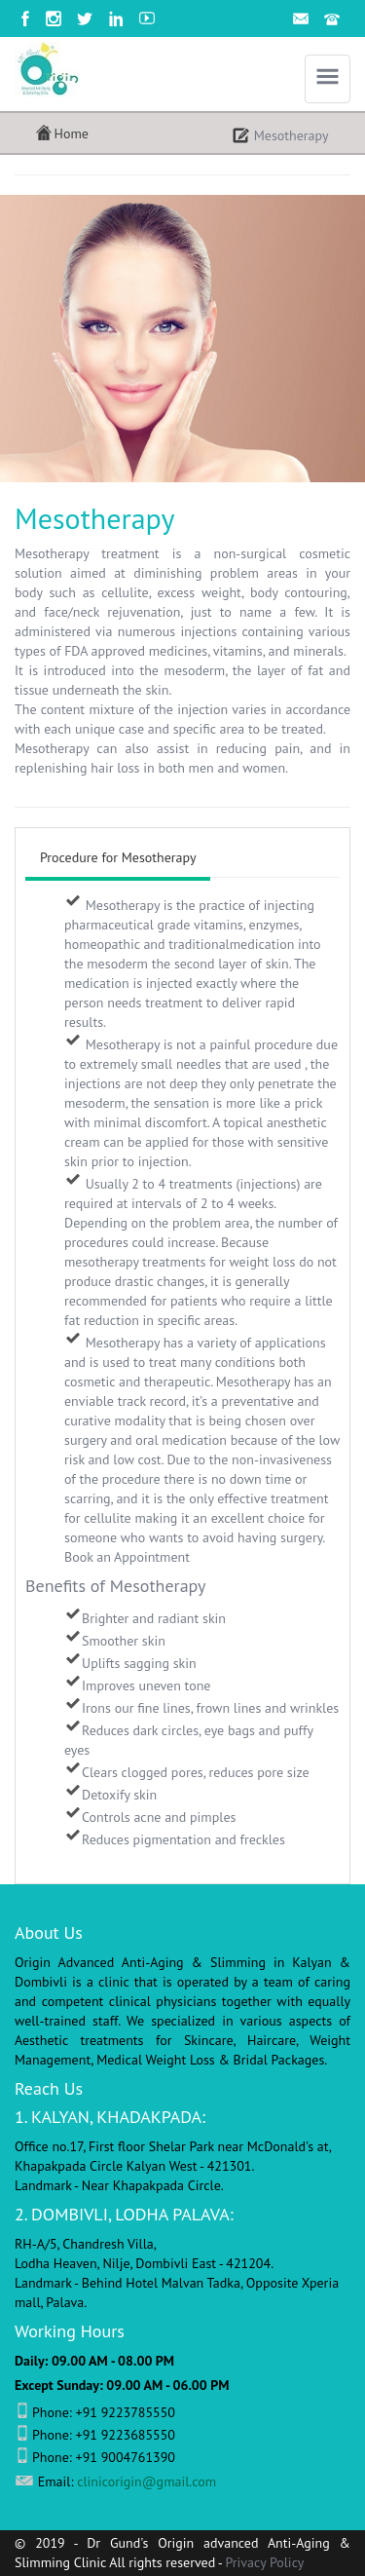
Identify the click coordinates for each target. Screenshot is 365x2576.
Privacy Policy (265, 2562)
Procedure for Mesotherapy (118, 857)
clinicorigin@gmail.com (146, 2481)
